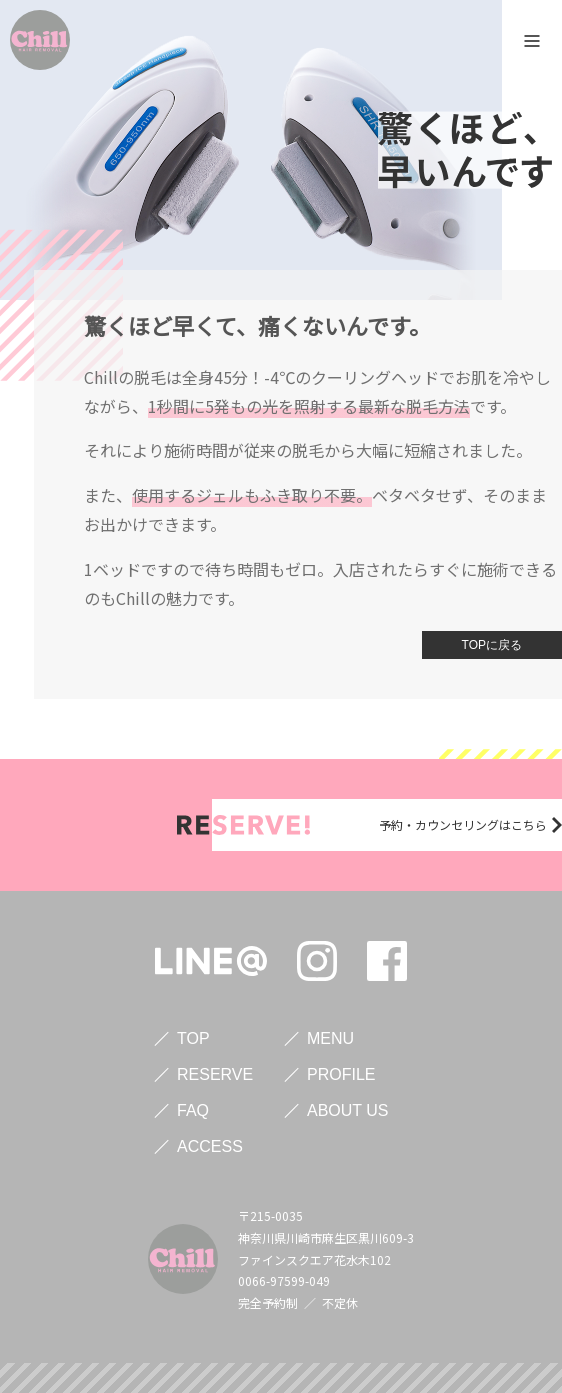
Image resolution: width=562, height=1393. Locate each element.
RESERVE (215, 1074)
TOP (193, 1038)
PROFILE (341, 1074)
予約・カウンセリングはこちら (463, 824)
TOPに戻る (492, 645)
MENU (330, 1038)
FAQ (193, 1110)
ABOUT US (348, 1110)
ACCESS (210, 1146)
